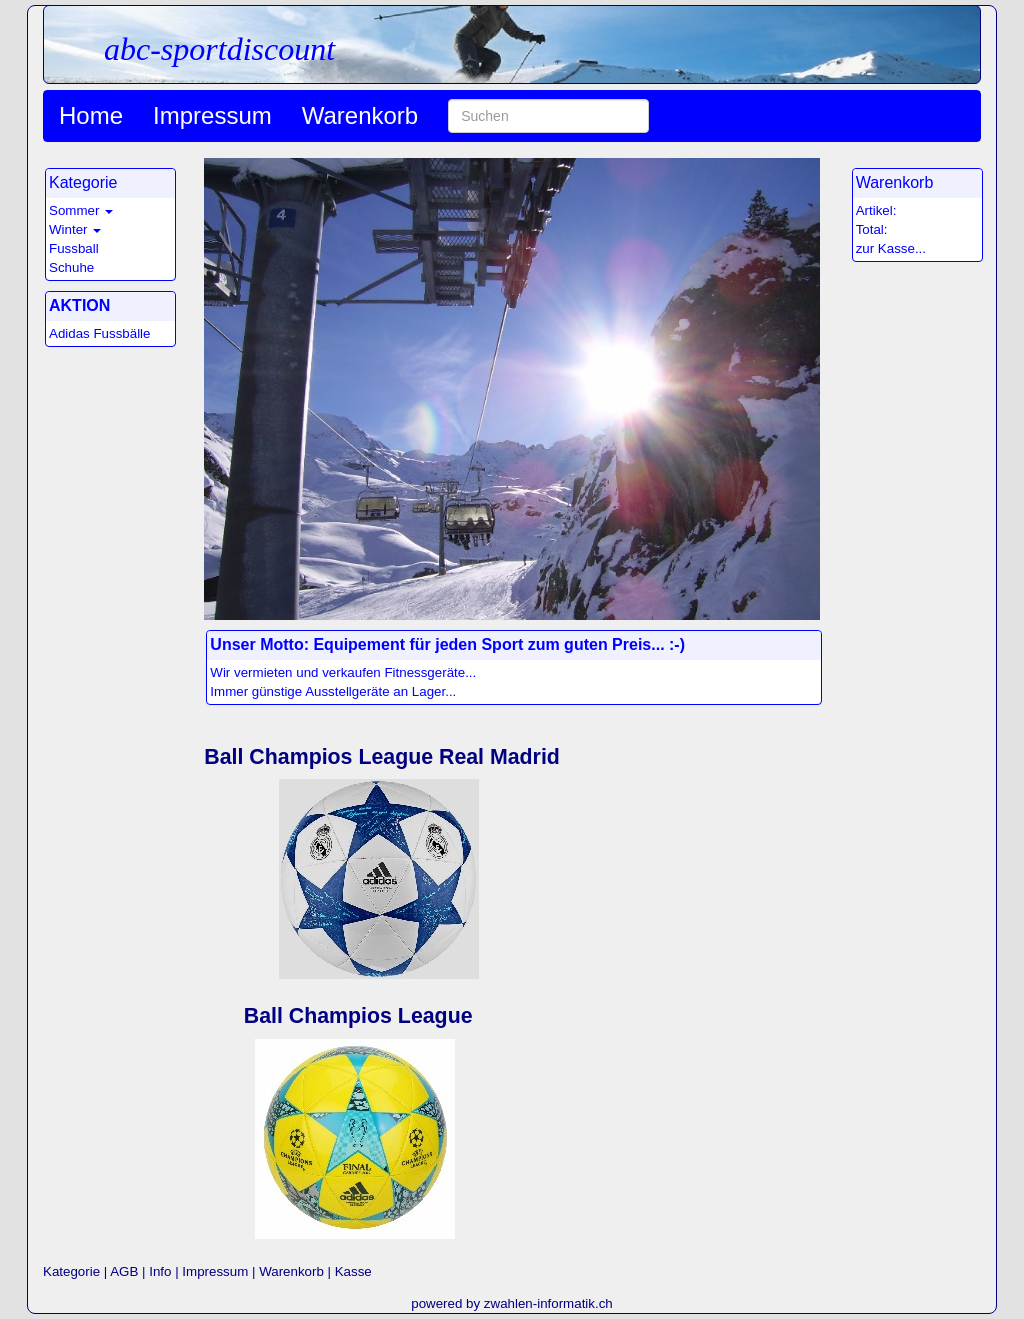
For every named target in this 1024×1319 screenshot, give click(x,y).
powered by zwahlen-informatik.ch (512, 1303)
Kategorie (71, 1271)
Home (91, 115)
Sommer (74, 210)
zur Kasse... (891, 248)
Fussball (74, 248)
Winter (68, 229)
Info (160, 1271)
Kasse (353, 1271)
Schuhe (71, 267)
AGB (124, 1271)
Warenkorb (360, 115)
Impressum (212, 115)
